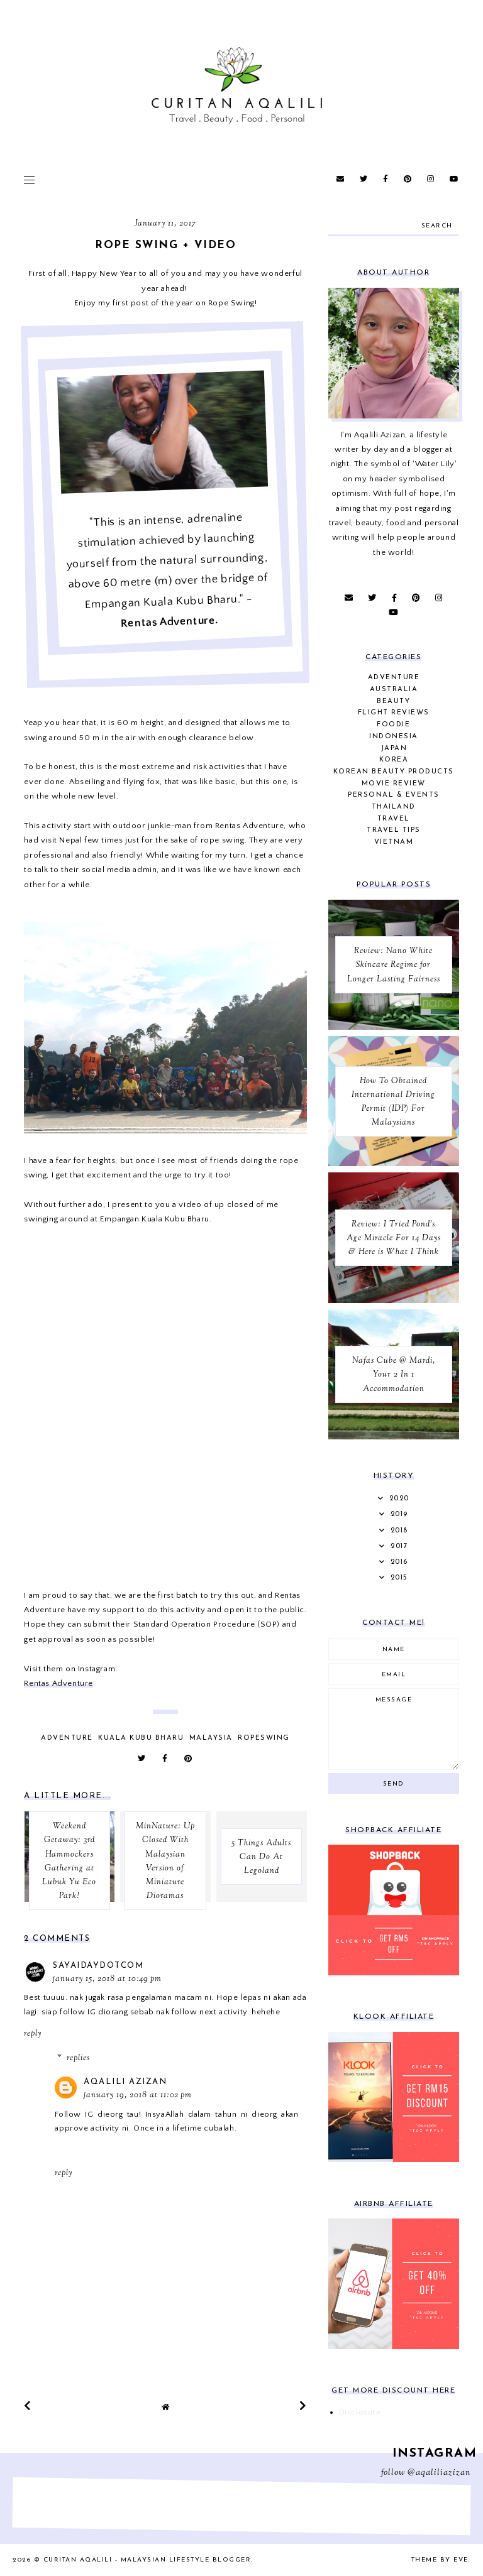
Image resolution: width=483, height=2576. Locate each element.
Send (393, 1784)
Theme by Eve (440, 2560)
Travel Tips (394, 830)
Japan (394, 748)
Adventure (67, 1738)
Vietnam (394, 842)
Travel (393, 819)
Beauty (393, 701)
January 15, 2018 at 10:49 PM (107, 1979)
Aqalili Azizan (125, 2082)
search (437, 225)
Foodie (393, 724)
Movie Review (394, 783)
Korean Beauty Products (393, 771)
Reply (33, 2033)
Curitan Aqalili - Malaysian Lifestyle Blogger (147, 2560)
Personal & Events (394, 795)
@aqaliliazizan (439, 2473)
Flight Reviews (394, 712)
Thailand (394, 807)
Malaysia (211, 1738)
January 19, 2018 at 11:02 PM (138, 2095)
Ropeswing (264, 1738)
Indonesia (393, 736)
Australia (394, 689)
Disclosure (360, 2412)
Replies (78, 2058)
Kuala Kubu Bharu (141, 1738)
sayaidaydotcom (98, 1966)
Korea (394, 759)
